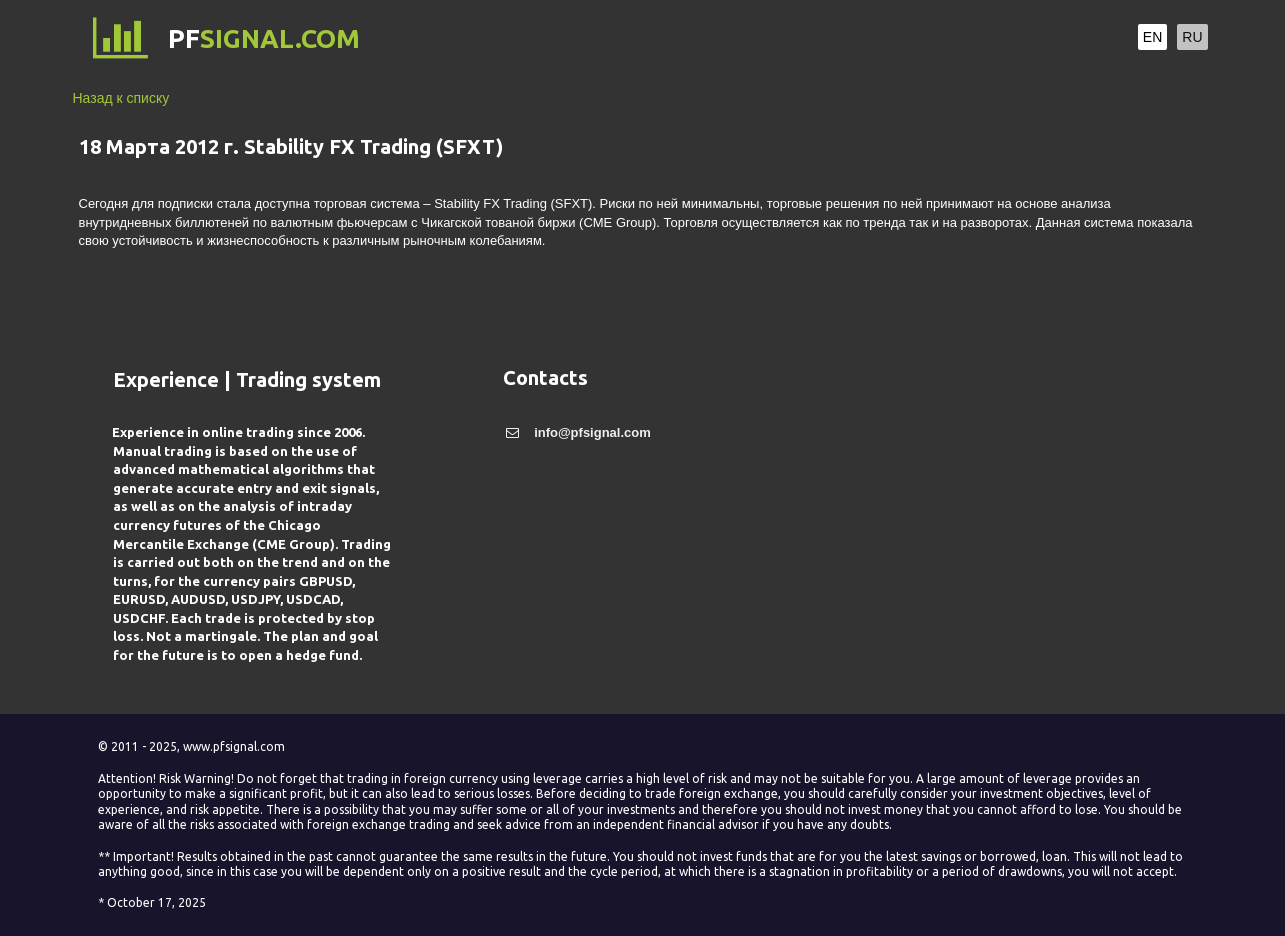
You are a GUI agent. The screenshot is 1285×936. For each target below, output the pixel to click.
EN (1152, 37)
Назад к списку (121, 98)
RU (1192, 37)
